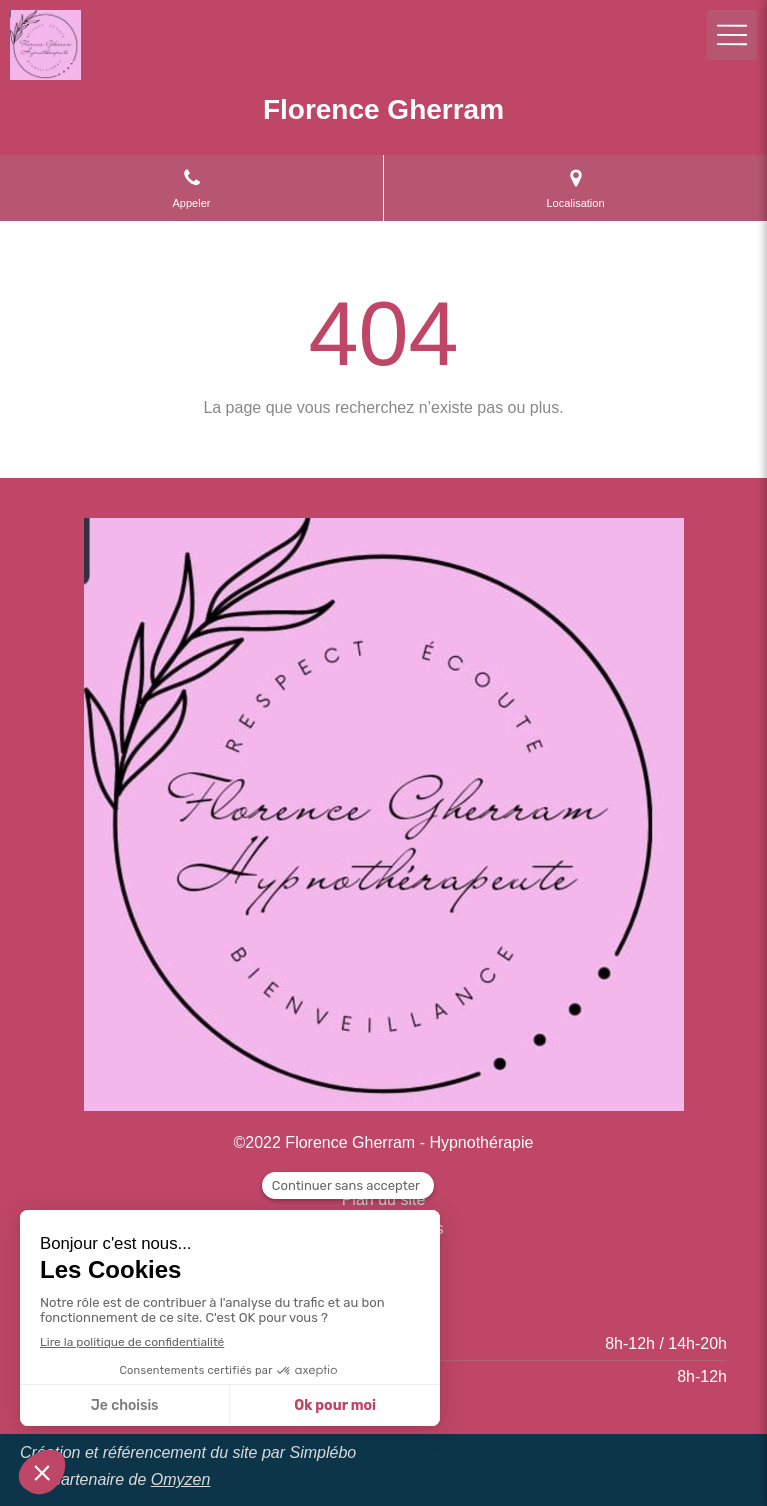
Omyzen (181, 1479)
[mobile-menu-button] (732, 35)
